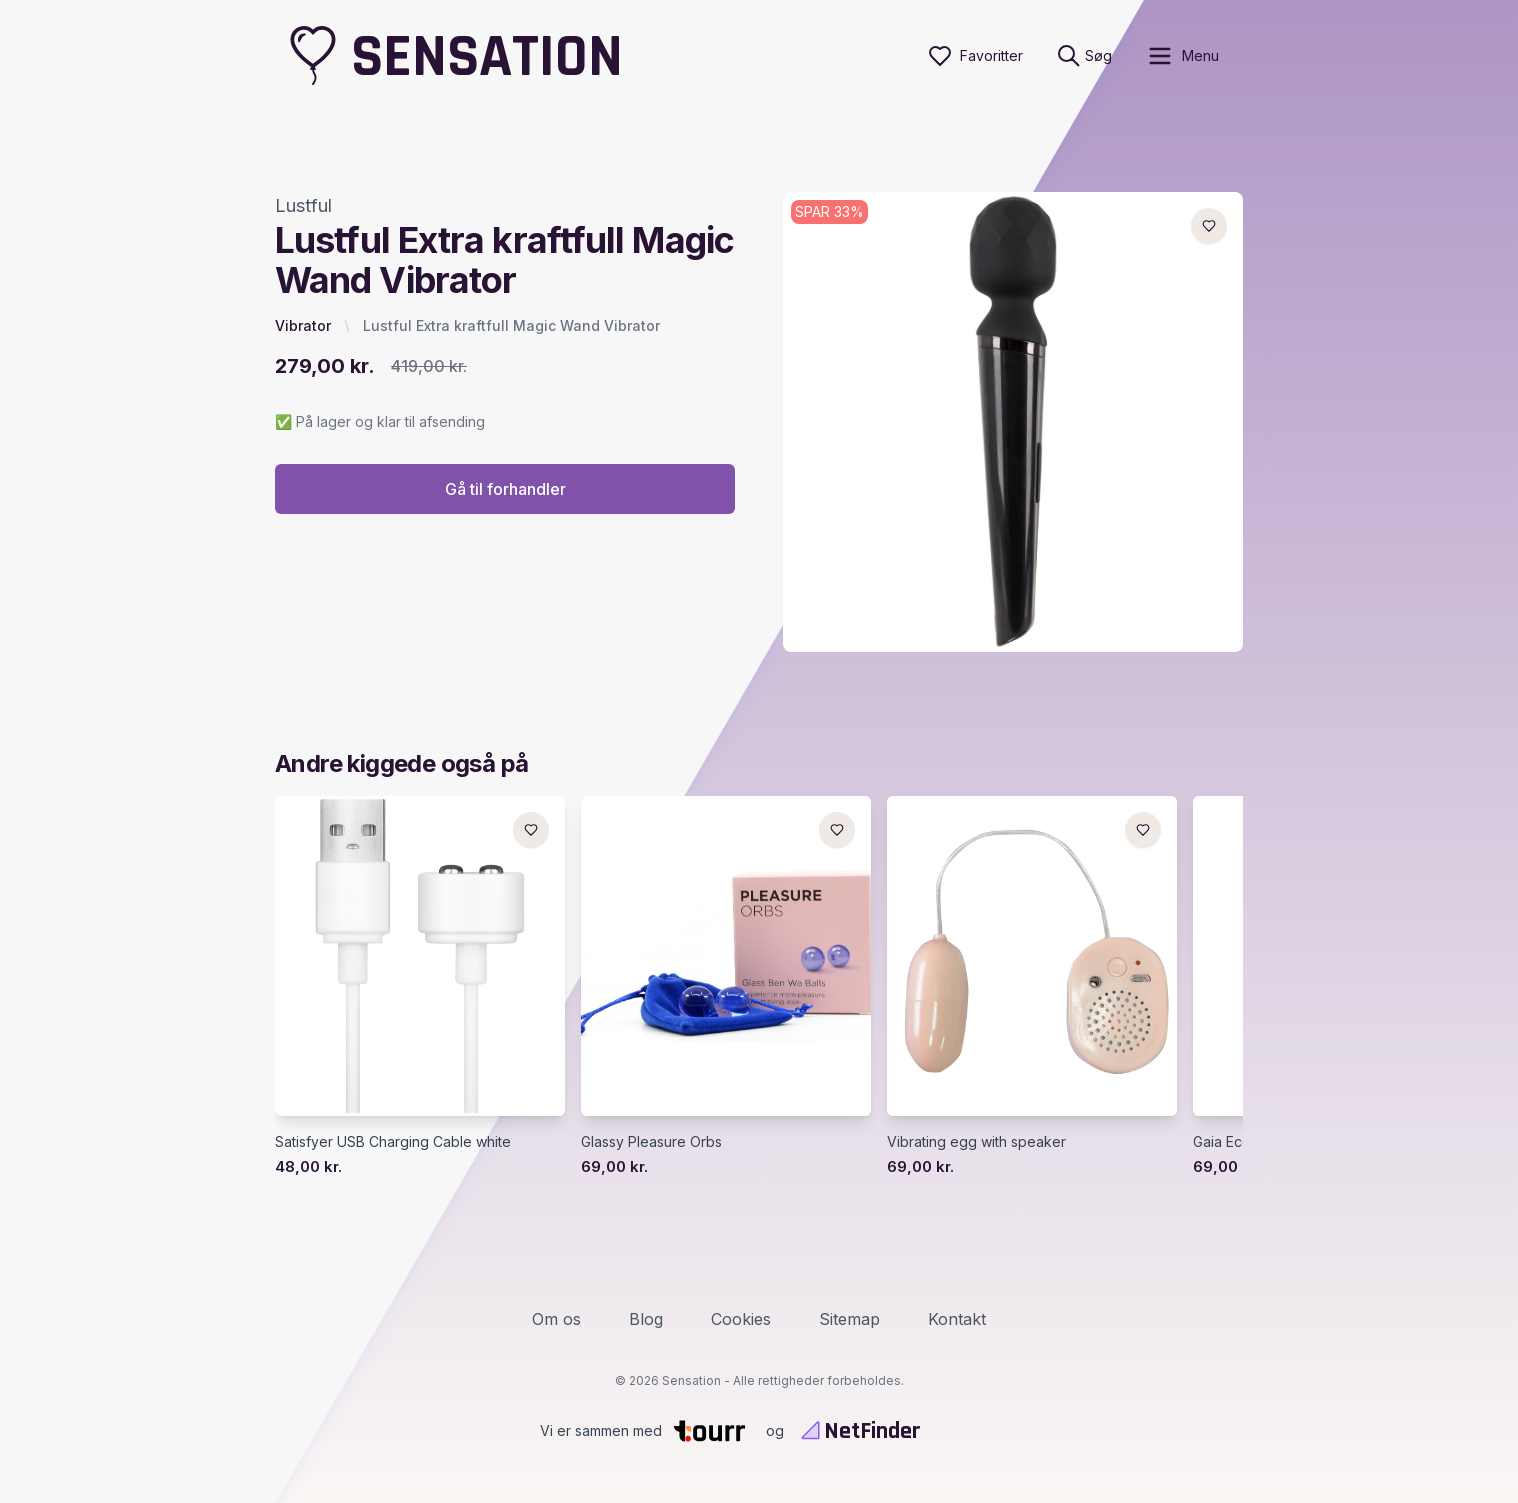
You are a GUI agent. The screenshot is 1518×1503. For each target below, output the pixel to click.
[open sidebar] (1182, 56)
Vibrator (303, 325)
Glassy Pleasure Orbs (651, 1141)
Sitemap (849, 1319)
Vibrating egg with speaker (976, 1141)
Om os (556, 1319)
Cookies (741, 1319)
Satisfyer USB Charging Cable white (393, 1141)
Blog (646, 1319)
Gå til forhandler (505, 489)
